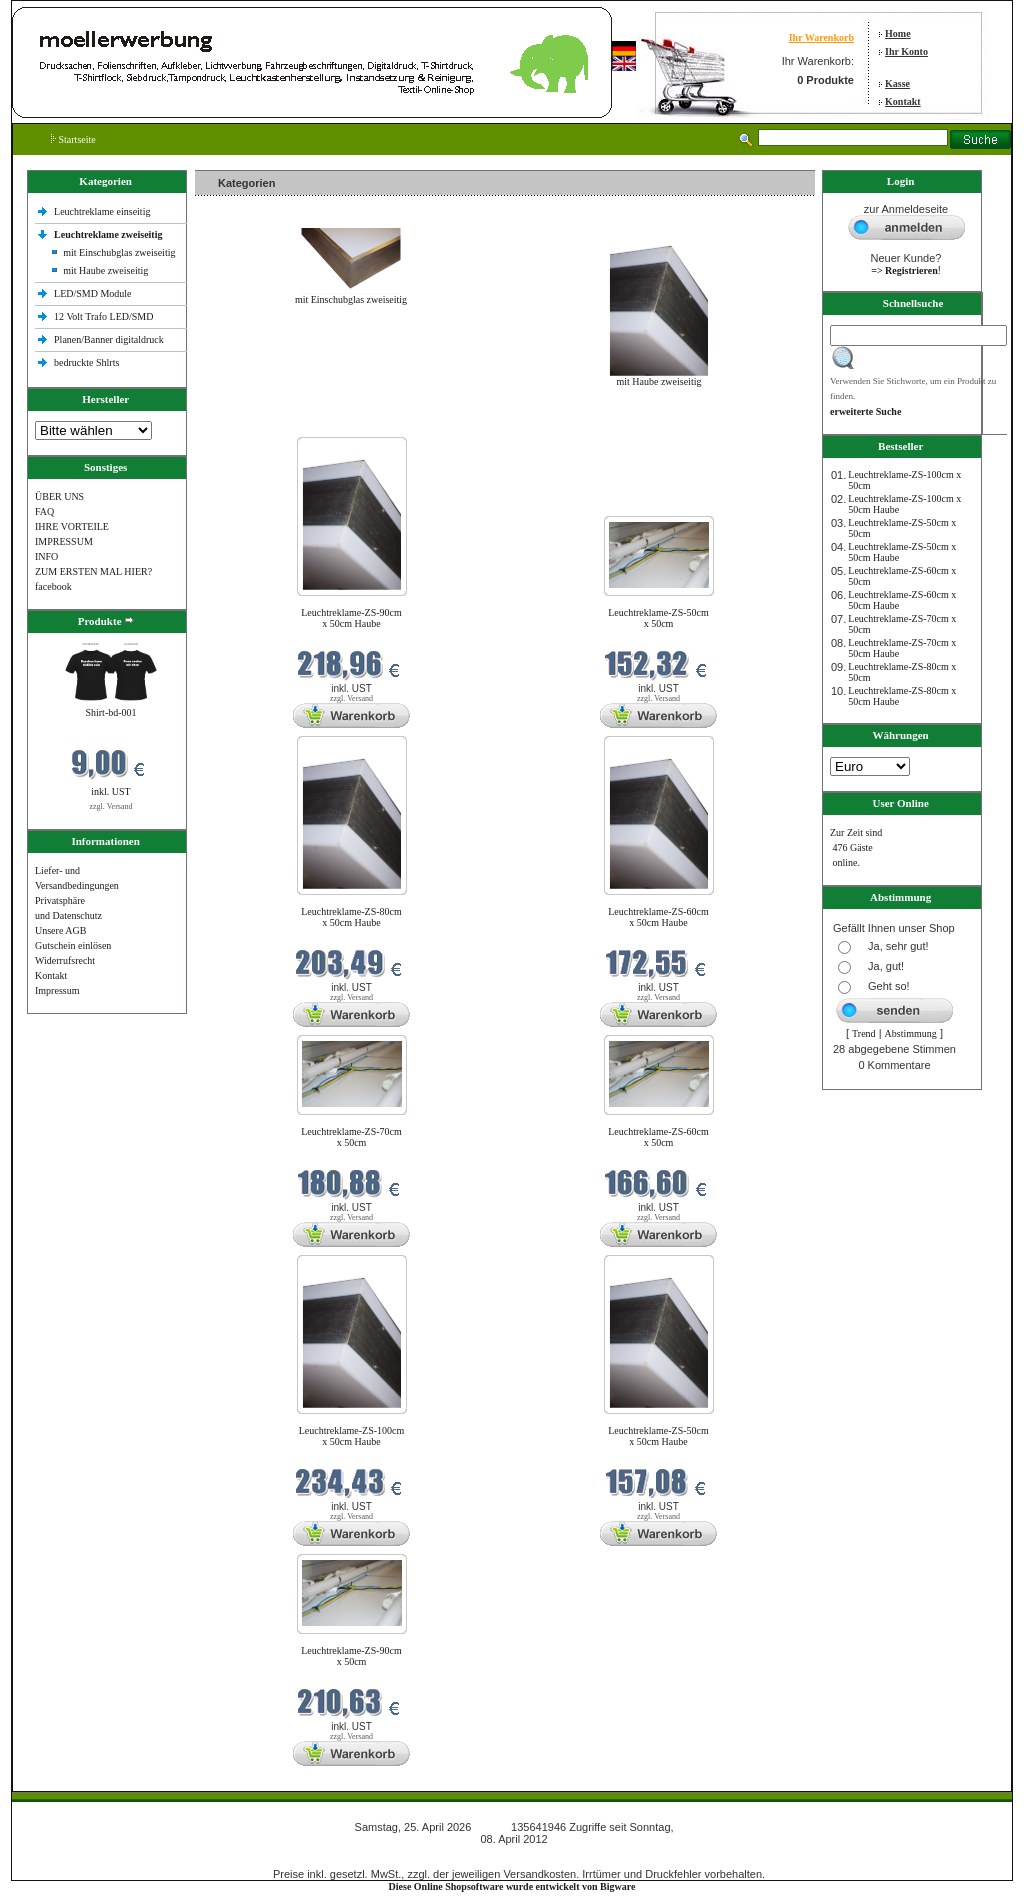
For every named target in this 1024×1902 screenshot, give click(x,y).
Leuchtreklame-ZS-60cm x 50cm (658, 1137)
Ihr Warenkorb (821, 37)
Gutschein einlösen (73, 945)
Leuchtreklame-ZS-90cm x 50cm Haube (351, 618)
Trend (864, 1033)
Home (898, 33)
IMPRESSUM (64, 541)
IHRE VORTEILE (72, 526)
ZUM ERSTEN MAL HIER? (93, 571)
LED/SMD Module (93, 293)
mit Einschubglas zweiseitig (119, 252)
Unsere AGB (60, 930)
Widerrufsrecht (65, 960)
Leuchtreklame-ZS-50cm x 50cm (658, 618)
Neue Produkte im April (248, 424)
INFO (46, 556)
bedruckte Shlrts (86, 362)
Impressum (57, 990)
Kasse (897, 83)
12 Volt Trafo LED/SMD (103, 316)
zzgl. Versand (111, 806)
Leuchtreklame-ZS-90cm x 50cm (351, 1656)
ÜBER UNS (59, 496)
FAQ (44, 511)
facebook (53, 586)
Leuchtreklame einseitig (103, 211)
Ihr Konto (906, 51)
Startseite (73, 139)
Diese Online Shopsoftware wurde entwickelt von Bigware (512, 1886)
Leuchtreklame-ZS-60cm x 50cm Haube (658, 917)
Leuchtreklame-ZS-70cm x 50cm (351, 1137)
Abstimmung (911, 1033)
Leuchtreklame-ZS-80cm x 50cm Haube (351, 917)
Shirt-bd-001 (110, 712)
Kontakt (903, 101)
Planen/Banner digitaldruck (109, 339)
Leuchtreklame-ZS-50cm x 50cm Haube (658, 1436)
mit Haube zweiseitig (105, 270)
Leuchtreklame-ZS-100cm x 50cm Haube (352, 1436)
